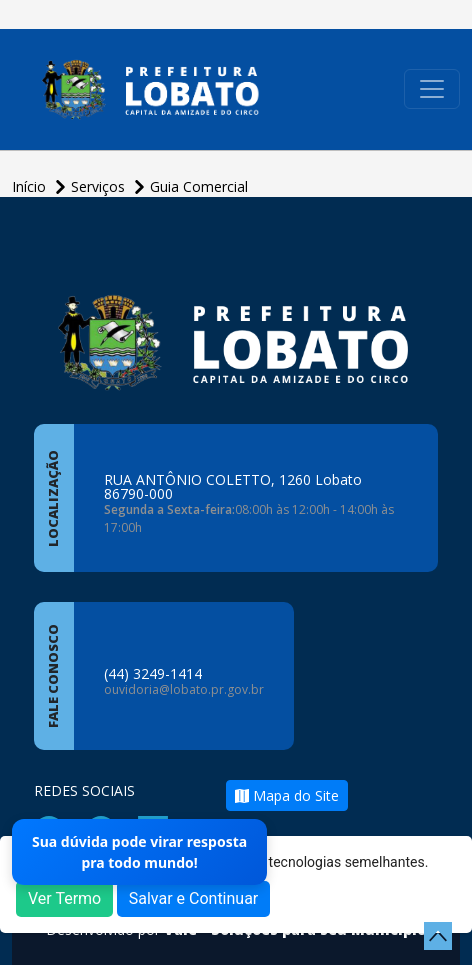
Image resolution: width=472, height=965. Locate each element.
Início (31, 186)
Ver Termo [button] (64, 898)
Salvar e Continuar (194, 898)
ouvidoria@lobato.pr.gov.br (184, 689)
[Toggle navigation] (432, 89)
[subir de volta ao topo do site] (438, 936)
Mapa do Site (287, 795)
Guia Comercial (199, 186)
